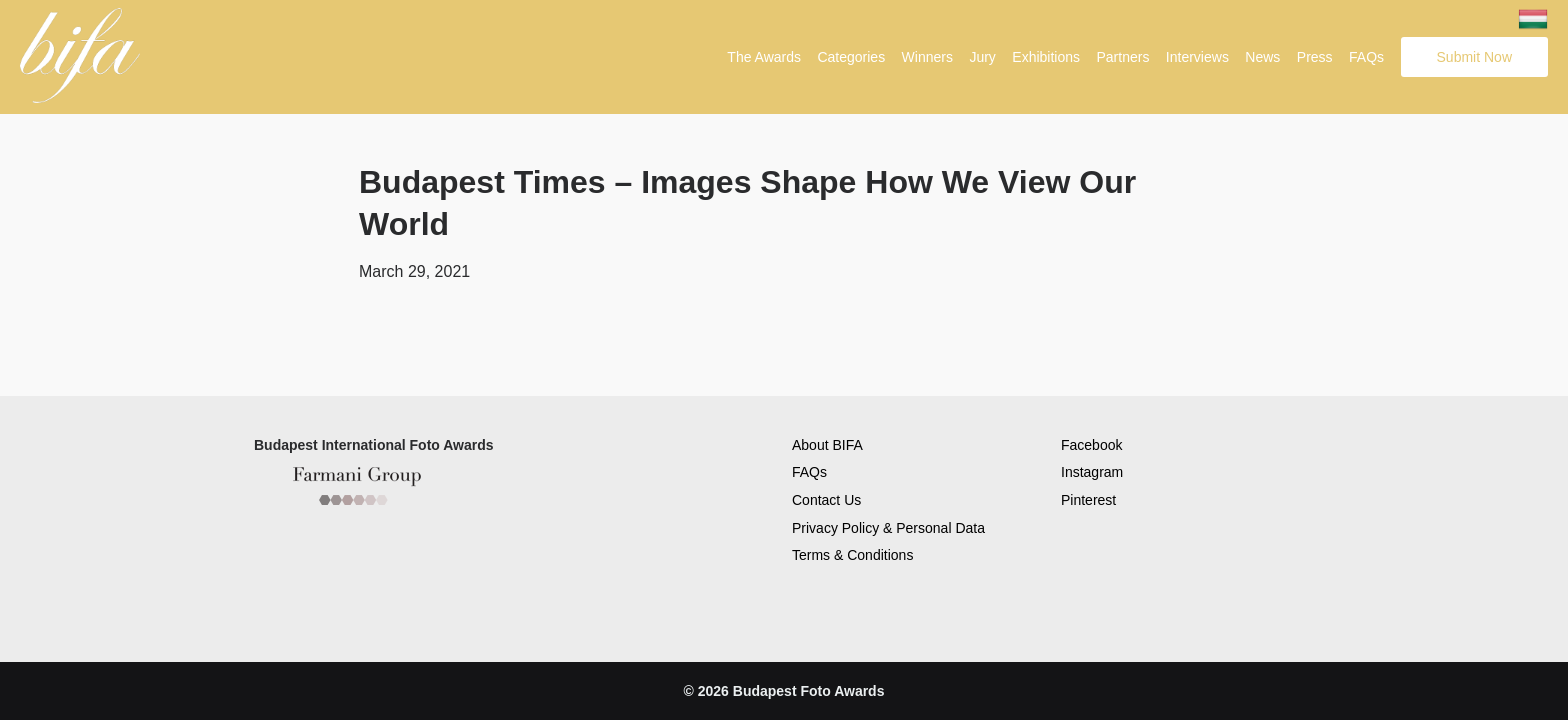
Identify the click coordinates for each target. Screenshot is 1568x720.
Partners (1122, 57)
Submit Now (1474, 57)
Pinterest (1088, 499)
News (1262, 57)
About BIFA (827, 444)
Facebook (1091, 444)
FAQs (1366, 57)
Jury (982, 57)
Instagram (1092, 471)
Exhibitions (1046, 57)
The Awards (764, 57)
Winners (927, 57)
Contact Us (826, 499)
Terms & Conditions (852, 554)
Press (1315, 57)
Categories (851, 57)
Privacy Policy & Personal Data (888, 527)
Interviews (1197, 57)
